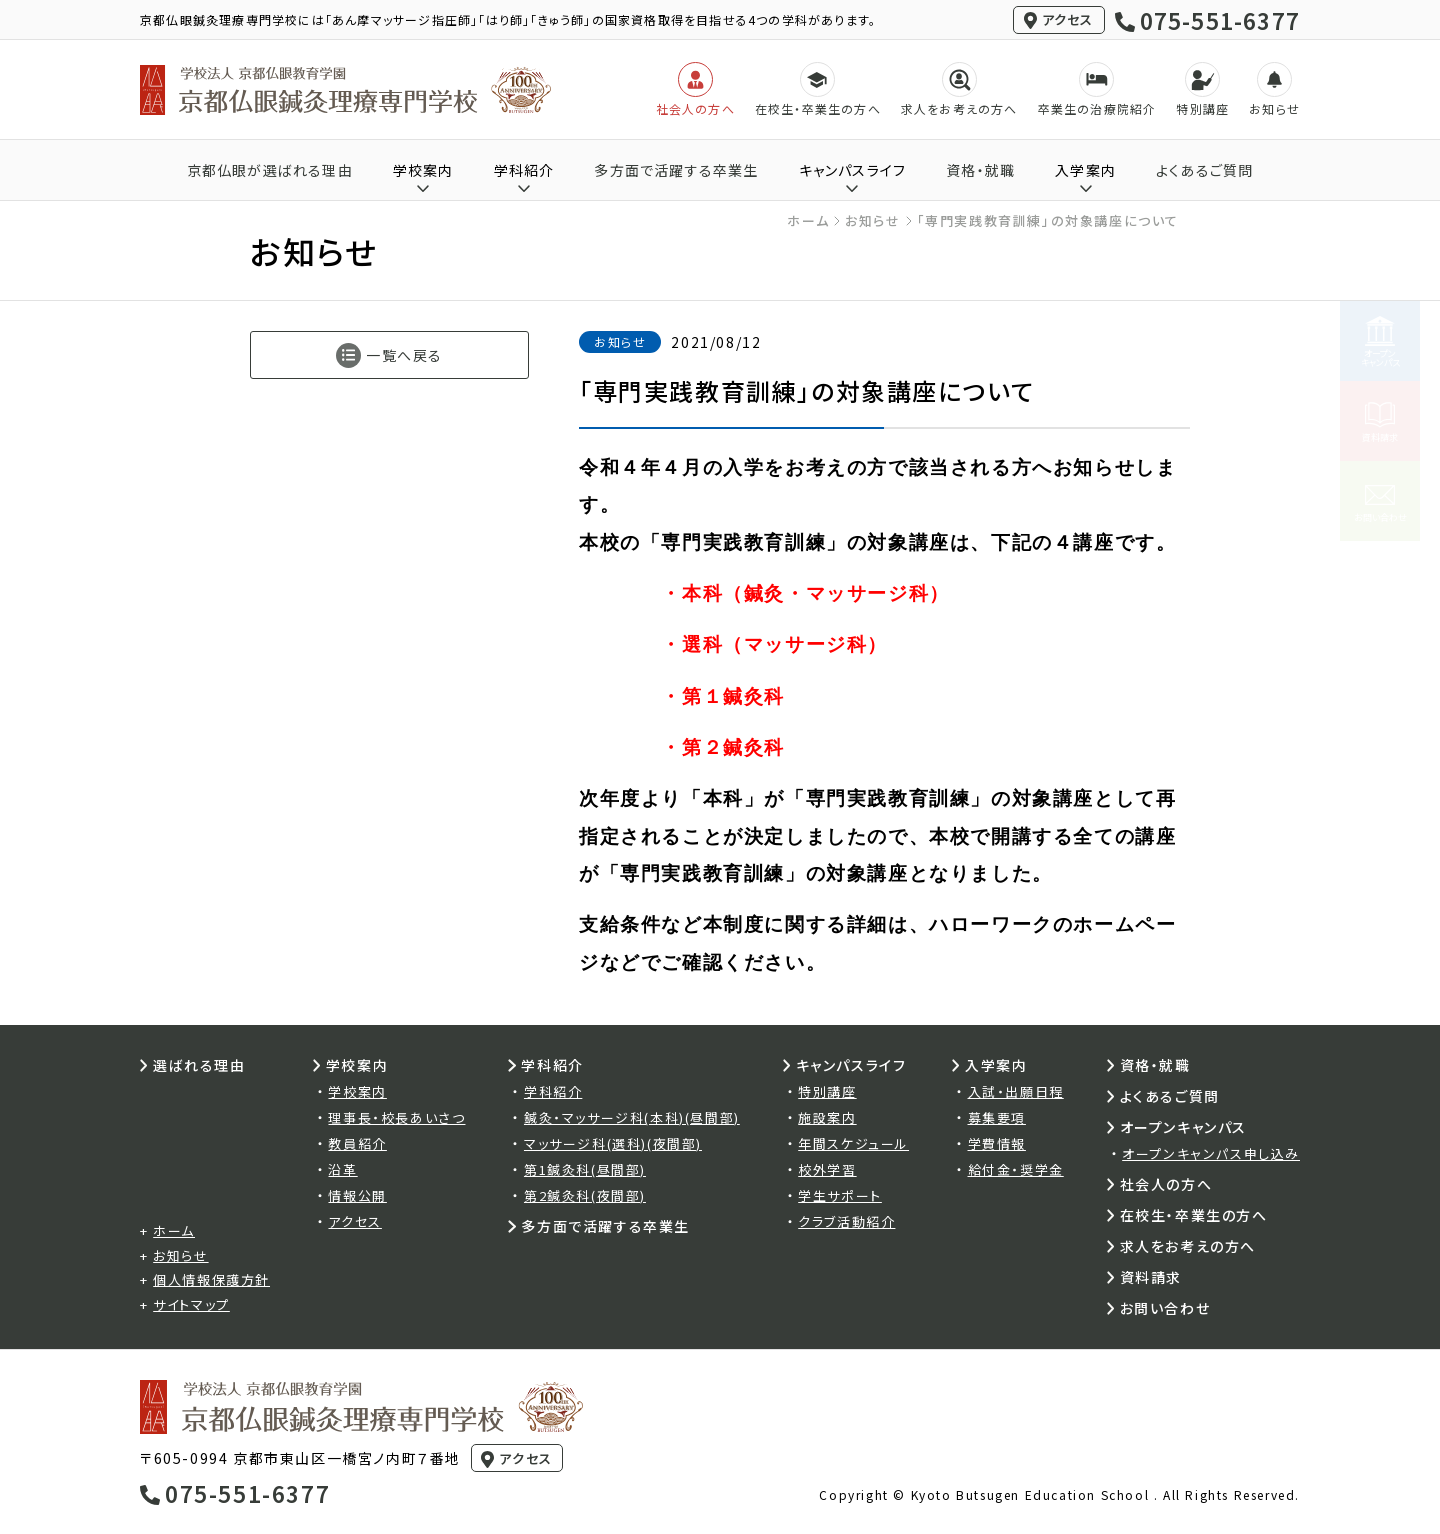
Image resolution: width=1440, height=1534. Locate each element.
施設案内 (827, 1117)
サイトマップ (191, 1304)
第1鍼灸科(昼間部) (585, 1169)
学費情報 (997, 1143)
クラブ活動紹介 (846, 1221)
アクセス (1068, 19)
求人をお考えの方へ (1188, 1246)
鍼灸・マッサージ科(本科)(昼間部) (632, 1117)
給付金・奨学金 (1016, 1169)
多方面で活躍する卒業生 (676, 170)
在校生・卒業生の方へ (1194, 1215)
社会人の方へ (1166, 1184)
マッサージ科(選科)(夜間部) (613, 1143)
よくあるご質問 (1204, 170)
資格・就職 (980, 170)
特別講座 (827, 1091)
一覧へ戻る (404, 355)
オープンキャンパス (1183, 1127)
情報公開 (357, 1195)
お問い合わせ (1165, 1308)
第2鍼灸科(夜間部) (585, 1195)
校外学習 (827, 1169)
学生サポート (840, 1195)
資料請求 (1151, 1277)
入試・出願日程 (1016, 1091)
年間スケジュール (853, 1143)
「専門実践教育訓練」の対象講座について (1048, 220)
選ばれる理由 (199, 1065)
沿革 (342, 1169)
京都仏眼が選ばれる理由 (270, 170)
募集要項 (997, 1117)
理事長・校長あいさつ (396, 1117)
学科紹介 (553, 1091)
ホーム (808, 220)
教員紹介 (357, 1143)
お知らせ (872, 220)
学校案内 (357, 1091)
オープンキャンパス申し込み (1211, 1153)
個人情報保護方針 (211, 1279)
